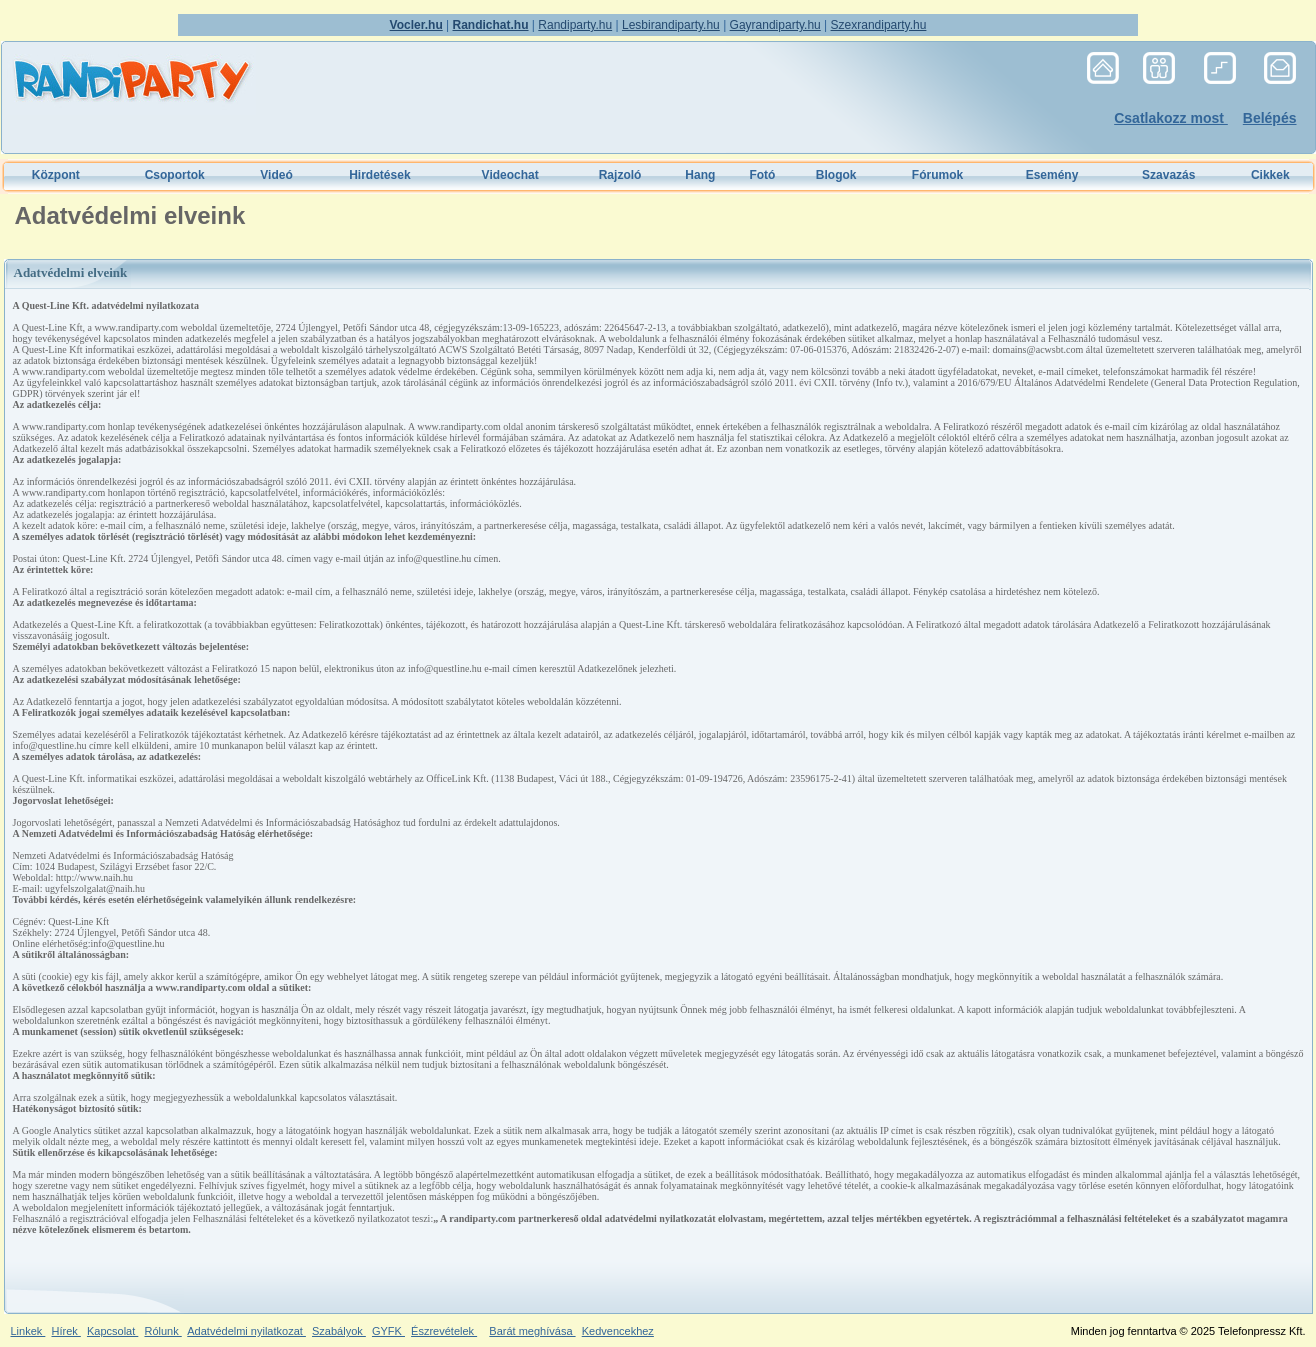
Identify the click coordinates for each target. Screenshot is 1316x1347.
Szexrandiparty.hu (879, 25)
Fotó (762, 175)
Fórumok (937, 175)
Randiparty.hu (575, 25)
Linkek (28, 1331)
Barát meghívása (532, 1331)
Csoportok (175, 175)
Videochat (510, 175)
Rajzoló (620, 175)
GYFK (388, 1331)
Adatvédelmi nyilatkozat (246, 1331)
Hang (700, 175)
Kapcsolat (112, 1331)
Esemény (1052, 175)
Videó (276, 175)
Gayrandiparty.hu (775, 25)
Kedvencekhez (618, 1331)
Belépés (1270, 118)
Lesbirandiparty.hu (671, 25)
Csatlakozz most (1171, 118)
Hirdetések (379, 175)
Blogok (836, 175)
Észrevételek (444, 1331)
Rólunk (162, 1331)
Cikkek (1270, 175)
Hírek (65, 1331)
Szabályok (339, 1331)
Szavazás (1168, 175)
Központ (56, 175)
